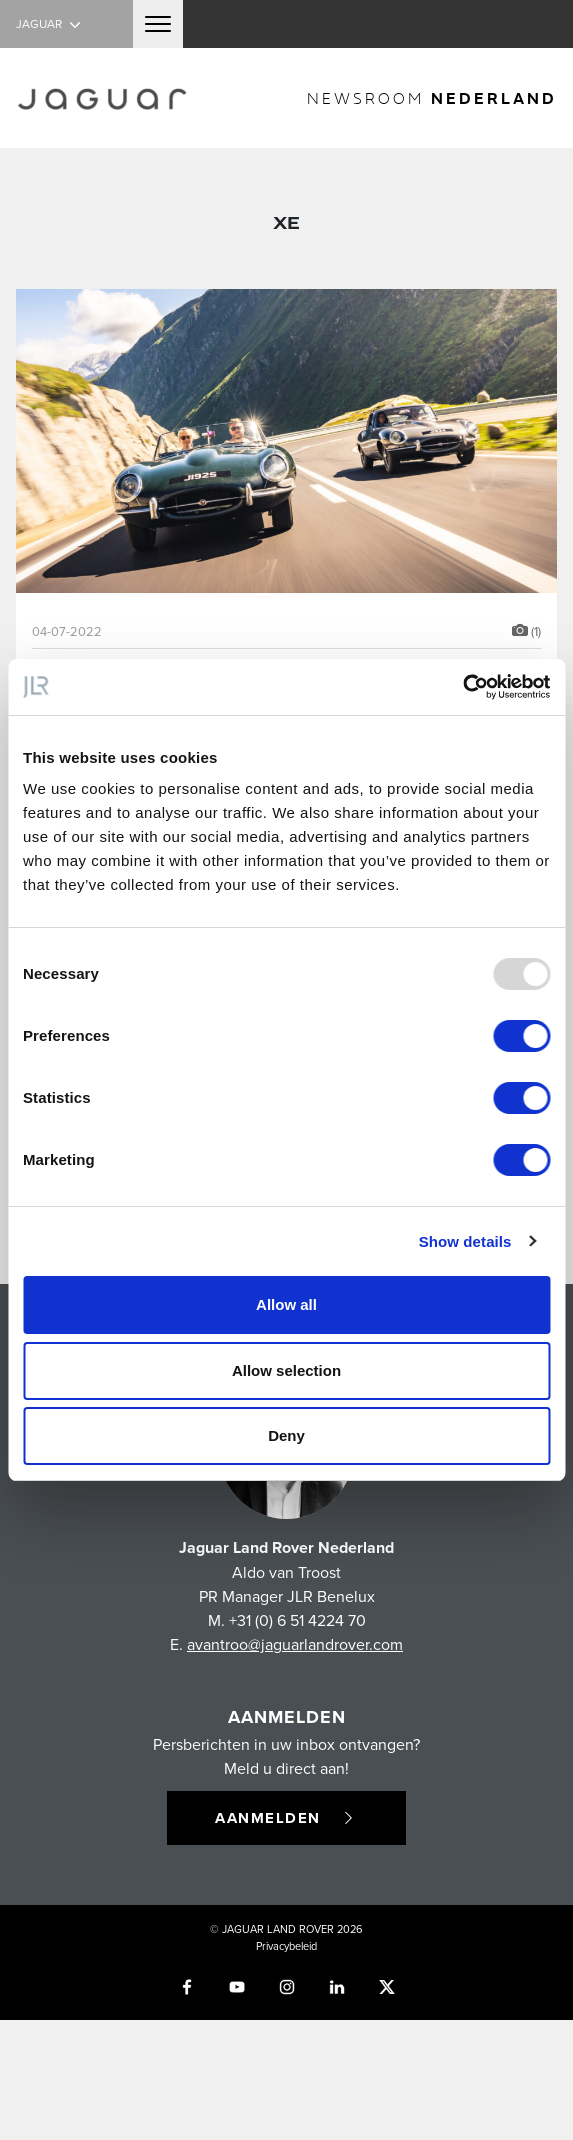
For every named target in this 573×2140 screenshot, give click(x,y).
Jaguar (50, 23)
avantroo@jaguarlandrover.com (295, 1644)
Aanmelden (286, 1818)
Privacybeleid (286, 1946)
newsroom (432, 97)
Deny (286, 1435)
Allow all (286, 1304)
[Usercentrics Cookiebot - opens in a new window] (462, 687)
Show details (465, 1241)
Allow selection (286, 1370)
